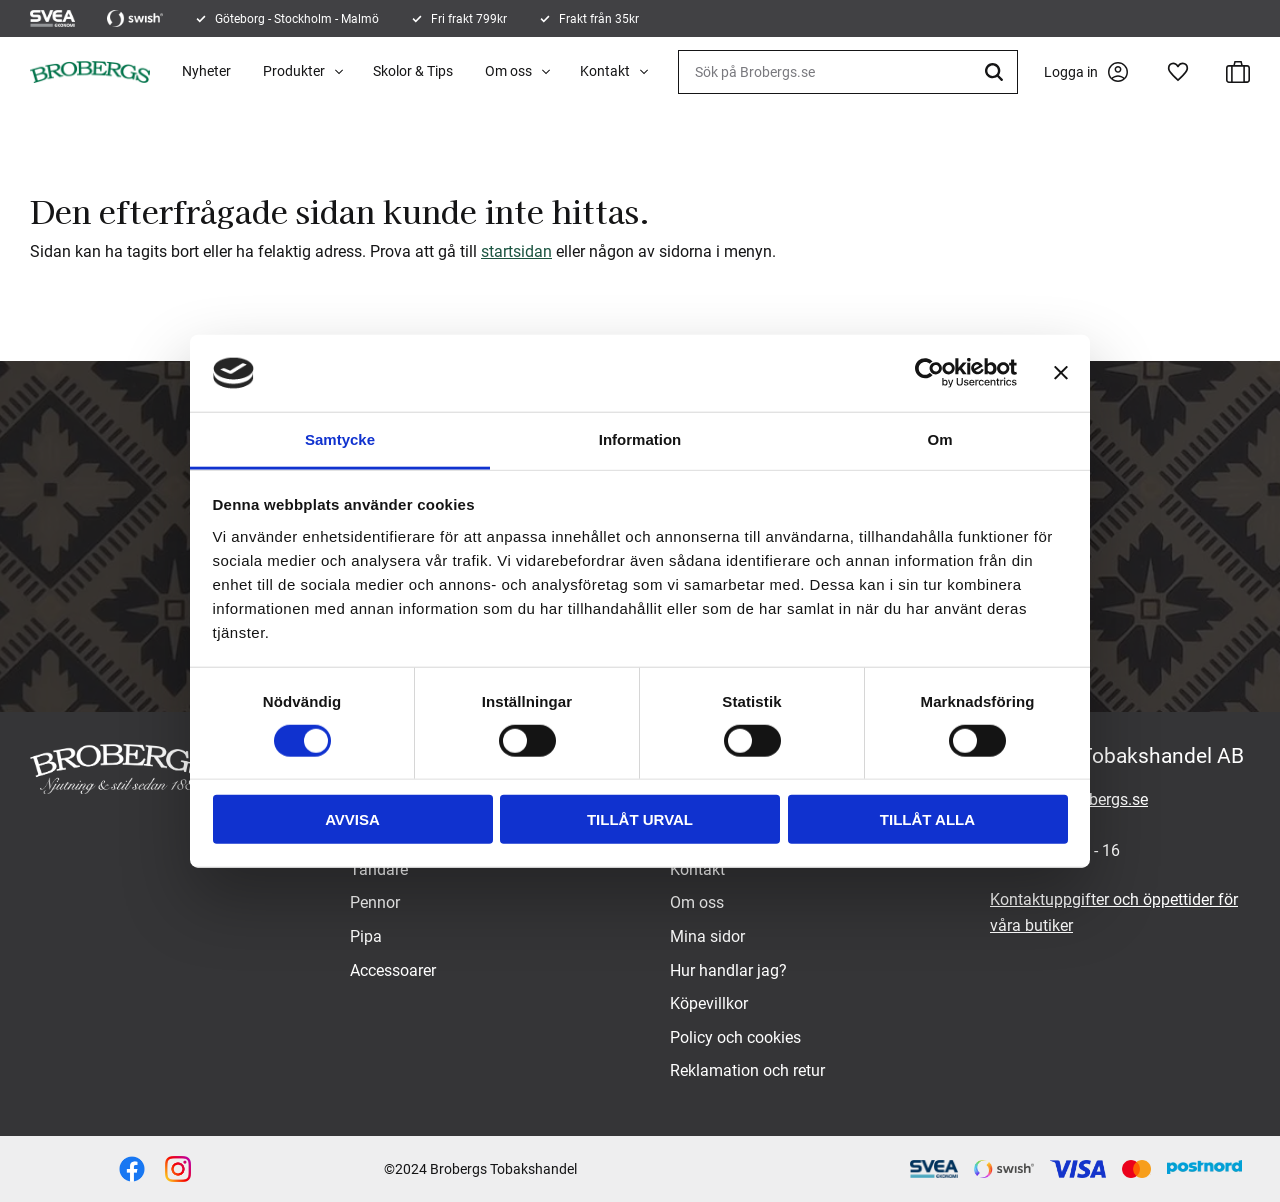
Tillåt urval (640, 819)
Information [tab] (640, 439)
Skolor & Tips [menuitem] (413, 71)
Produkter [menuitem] (294, 71)
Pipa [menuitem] (366, 936)
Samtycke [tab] (340, 439)
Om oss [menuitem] (508, 71)
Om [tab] (939, 439)
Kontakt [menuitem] (605, 71)
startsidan (516, 251)
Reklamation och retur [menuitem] (747, 1070)
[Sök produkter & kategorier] (848, 72)
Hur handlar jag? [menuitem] (728, 970)
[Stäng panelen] (1061, 373)
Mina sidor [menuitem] (707, 936)
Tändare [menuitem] (379, 869)
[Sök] (997, 72)
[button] (1178, 72)
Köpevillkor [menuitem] (709, 1003)
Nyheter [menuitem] (206, 71)
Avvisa (352, 819)
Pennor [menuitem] (375, 902)
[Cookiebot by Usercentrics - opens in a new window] (929, 373)
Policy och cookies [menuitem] (735, 1037)
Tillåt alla (927, 819)
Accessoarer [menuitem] (393, 970)
